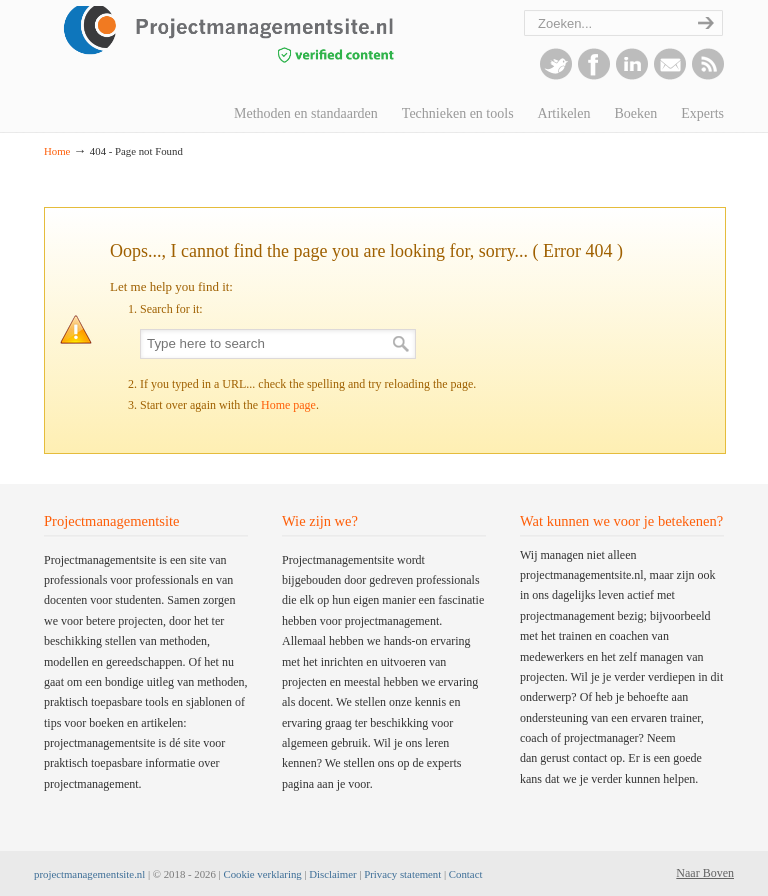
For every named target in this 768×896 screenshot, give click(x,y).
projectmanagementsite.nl (89, 874)
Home (57, 151)
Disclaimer (332, 874)
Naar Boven (705, 873)
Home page (288, 405)
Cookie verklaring (262, 874)
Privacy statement (402, 874)
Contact (466, 874)
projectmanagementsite (264, 45)
